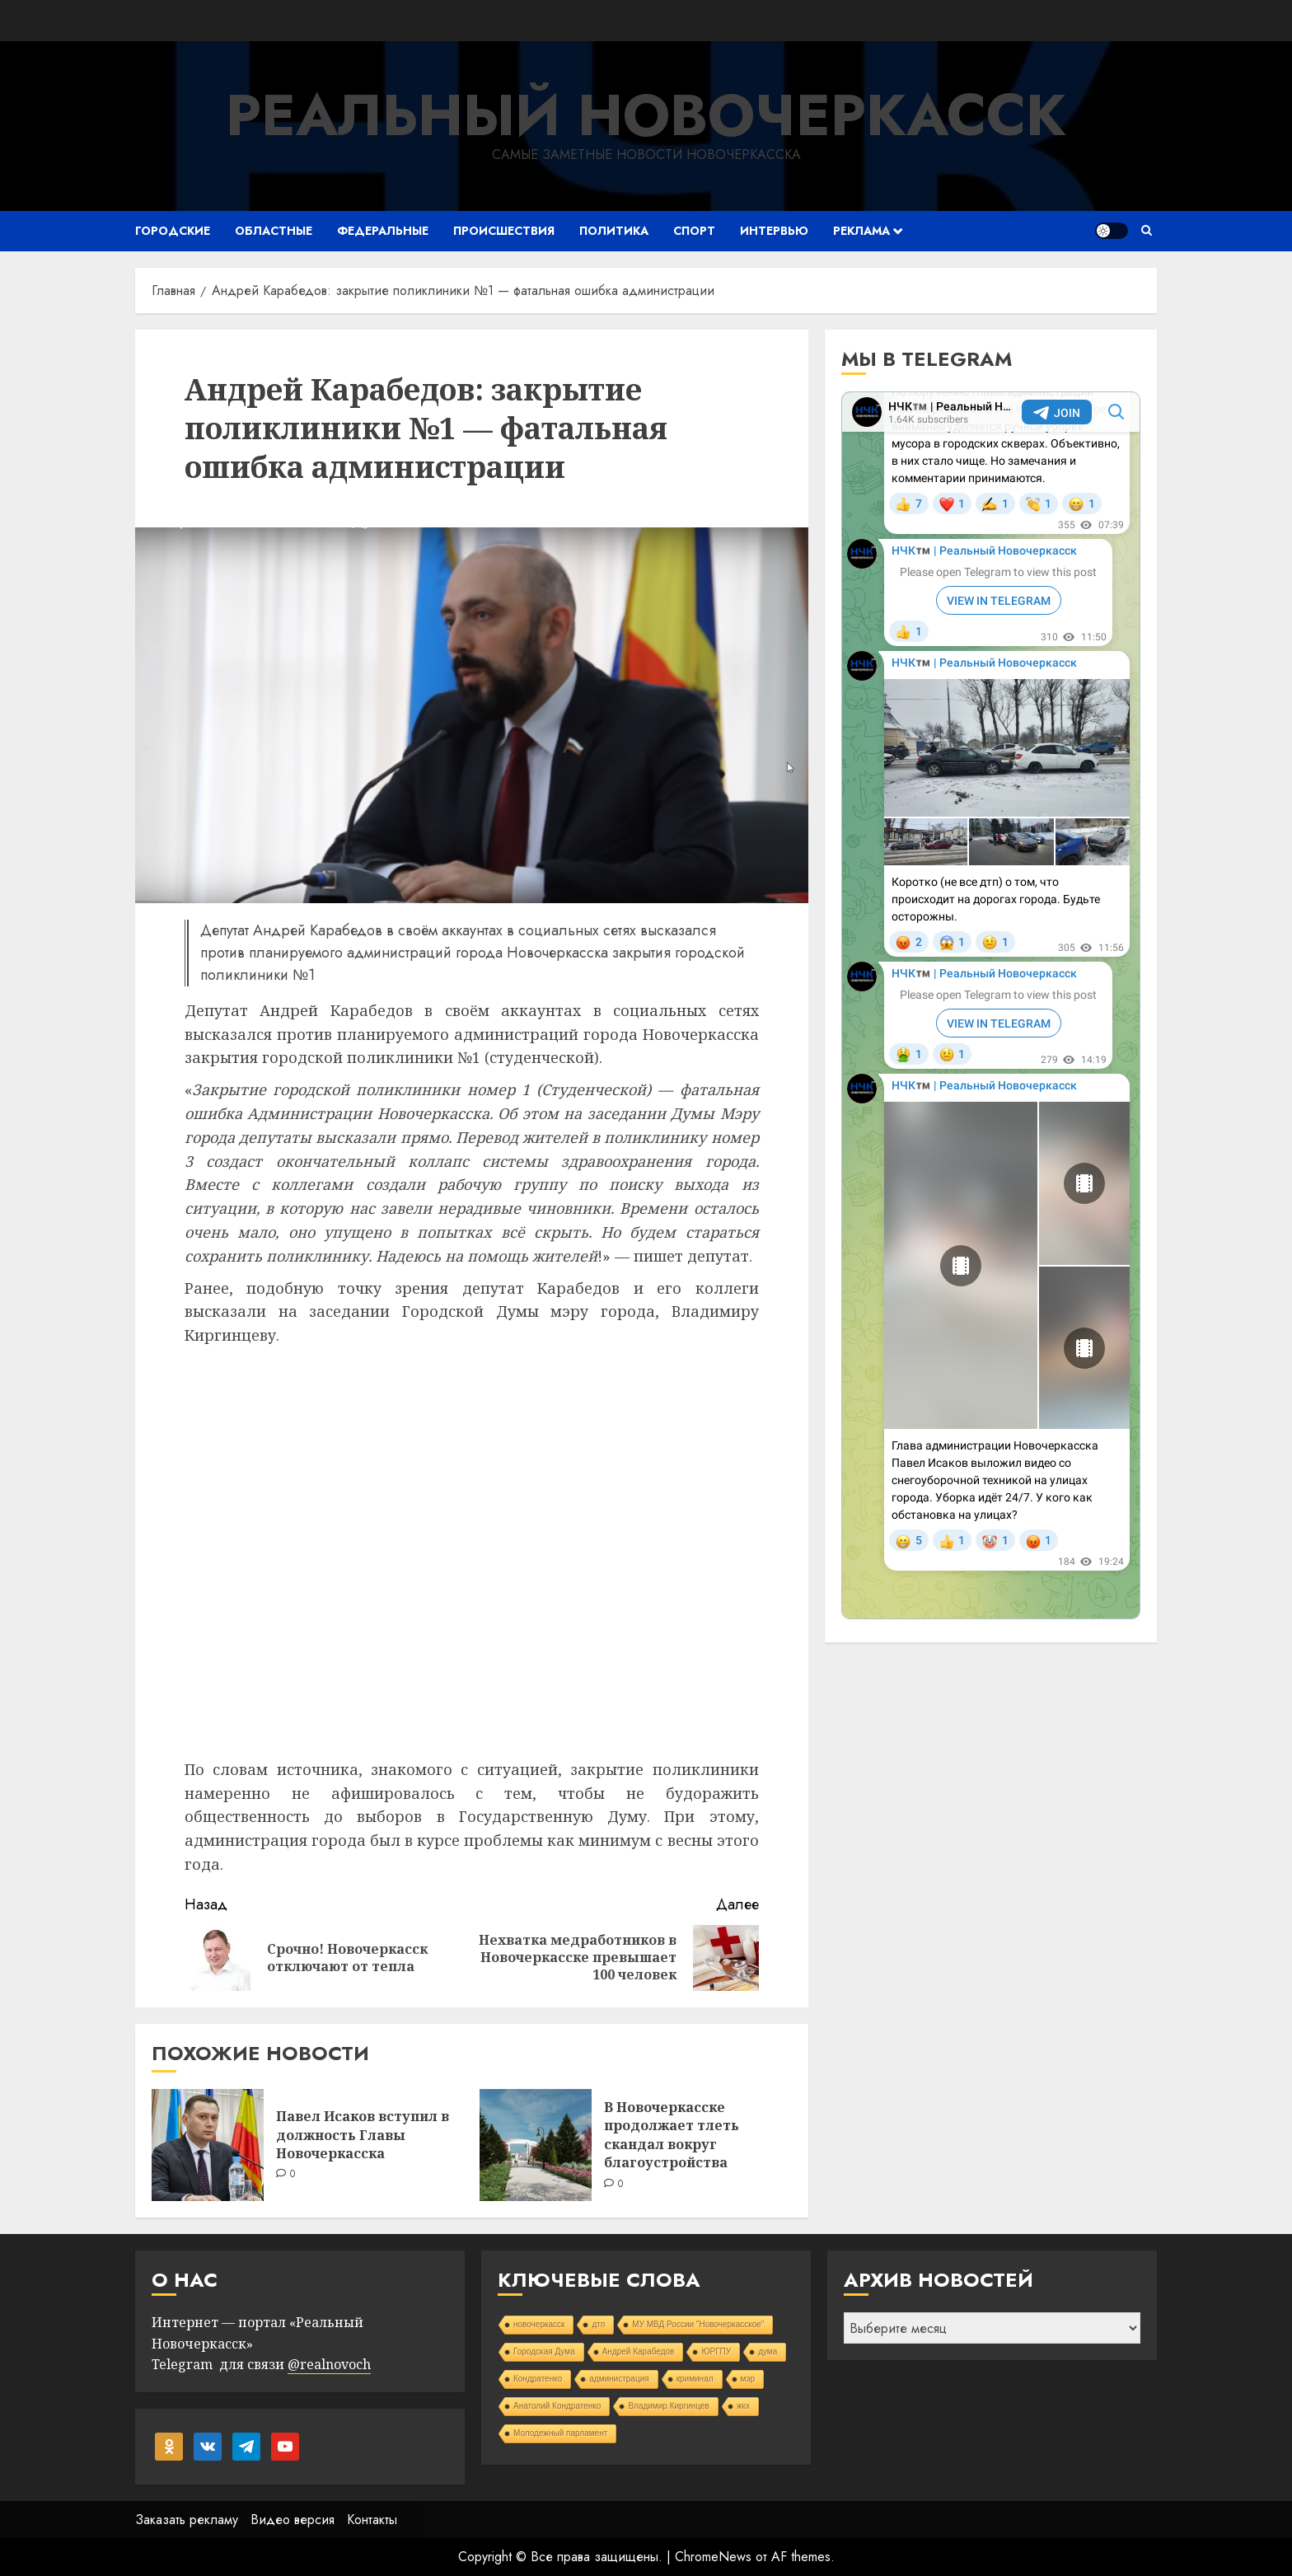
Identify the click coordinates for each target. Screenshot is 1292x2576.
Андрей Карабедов (638, 2351)
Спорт (694, 230)
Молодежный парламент (560, 2433)
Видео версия (292, 2519)
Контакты (372, 2519)
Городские (172, 230)
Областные (273, 230)
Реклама (861, 230)
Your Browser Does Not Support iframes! (990, 1005)
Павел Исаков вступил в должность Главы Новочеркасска (362, 2134)
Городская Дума (544, 2351)
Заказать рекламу (186, 2519)
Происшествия (504, 230)
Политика (613, 230)
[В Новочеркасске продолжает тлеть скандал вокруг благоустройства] (536, 2145)
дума (767, 2351)
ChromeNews (713, 2556)
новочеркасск (539, 2324)
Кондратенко (537, 2378)
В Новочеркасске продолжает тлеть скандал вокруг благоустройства (671, 2134)
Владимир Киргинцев (668, 2405)
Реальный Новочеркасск (646, 115)
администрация (618, 2378)
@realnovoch (329, 2364)
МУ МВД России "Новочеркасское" (698, 2324)
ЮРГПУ (716, 2351)
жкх (743, 2405)
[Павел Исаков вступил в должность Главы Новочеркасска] (208, 2145)
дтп (598, 2324)
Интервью (774, 230)
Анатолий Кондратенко (557, 2405)
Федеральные (382, 230)
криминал (695, 2378)
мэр (748, 2378)
